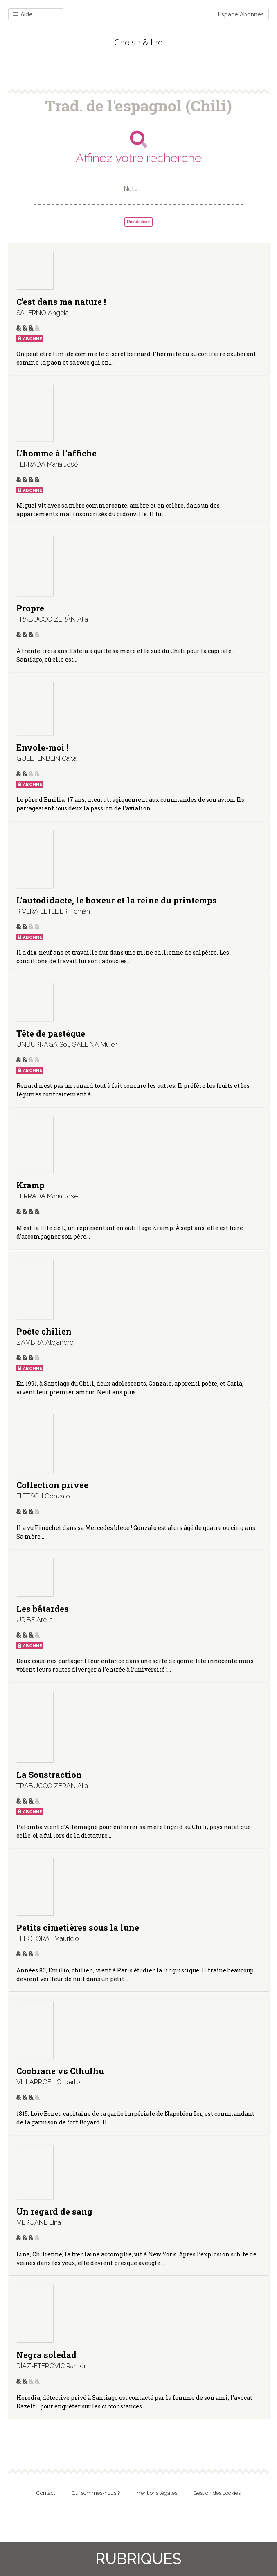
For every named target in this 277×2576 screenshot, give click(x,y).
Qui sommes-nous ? (96, 2493)
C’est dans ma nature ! (61, 301)
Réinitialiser (138, 222)
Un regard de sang (54, 2211)
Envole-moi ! (42, 747)
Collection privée (52, 1485)
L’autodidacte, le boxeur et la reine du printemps (116, 900)
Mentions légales (156, 2493)
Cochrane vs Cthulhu (60, 2070)
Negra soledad (46, 2354)
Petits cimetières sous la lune (77, 1927)
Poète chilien (44, 1331)
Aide (23, 14)
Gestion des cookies (217, 2493)
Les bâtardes (42, 1608)
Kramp (30, 1185)
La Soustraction (49, 1774)
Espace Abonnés (241, 14)
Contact (45, 2493)
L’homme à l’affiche (56, 453)
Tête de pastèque (50, 1033)
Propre (30, 608)
